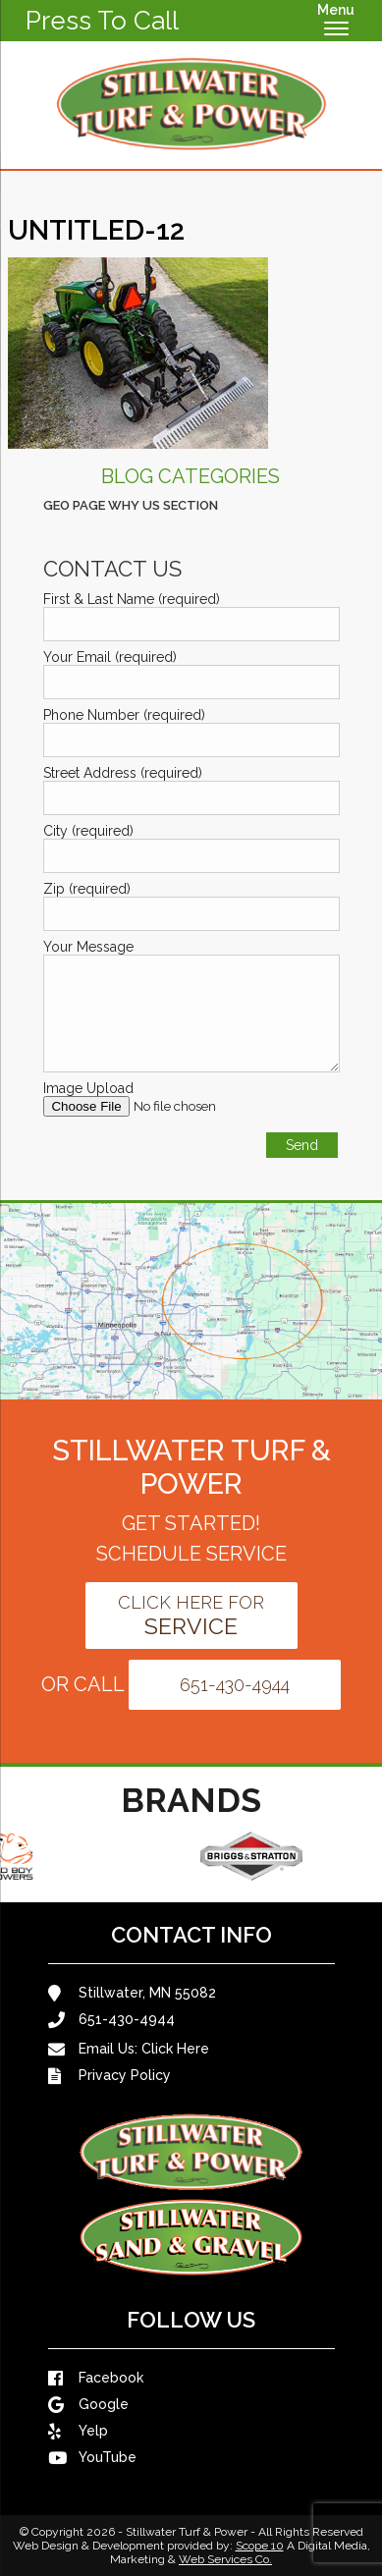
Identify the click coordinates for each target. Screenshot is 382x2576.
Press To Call (102, 20)
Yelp (78, 2431)
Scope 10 (260, 2545)
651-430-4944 (235, 1684)
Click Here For (191, 1615)
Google (88, 2404)
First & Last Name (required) (131, 599)
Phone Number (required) (124, 715)
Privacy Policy (109, 2075)
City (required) (88, 831)
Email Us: (128, 2049)
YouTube (92, 2457)
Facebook (95, 2378)
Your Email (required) (110, 657)
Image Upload (88, 1088)
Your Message (88, 947)
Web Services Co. (225, 2559)
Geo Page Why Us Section (130, 505)
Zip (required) (87, 889)
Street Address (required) (122, 773)
